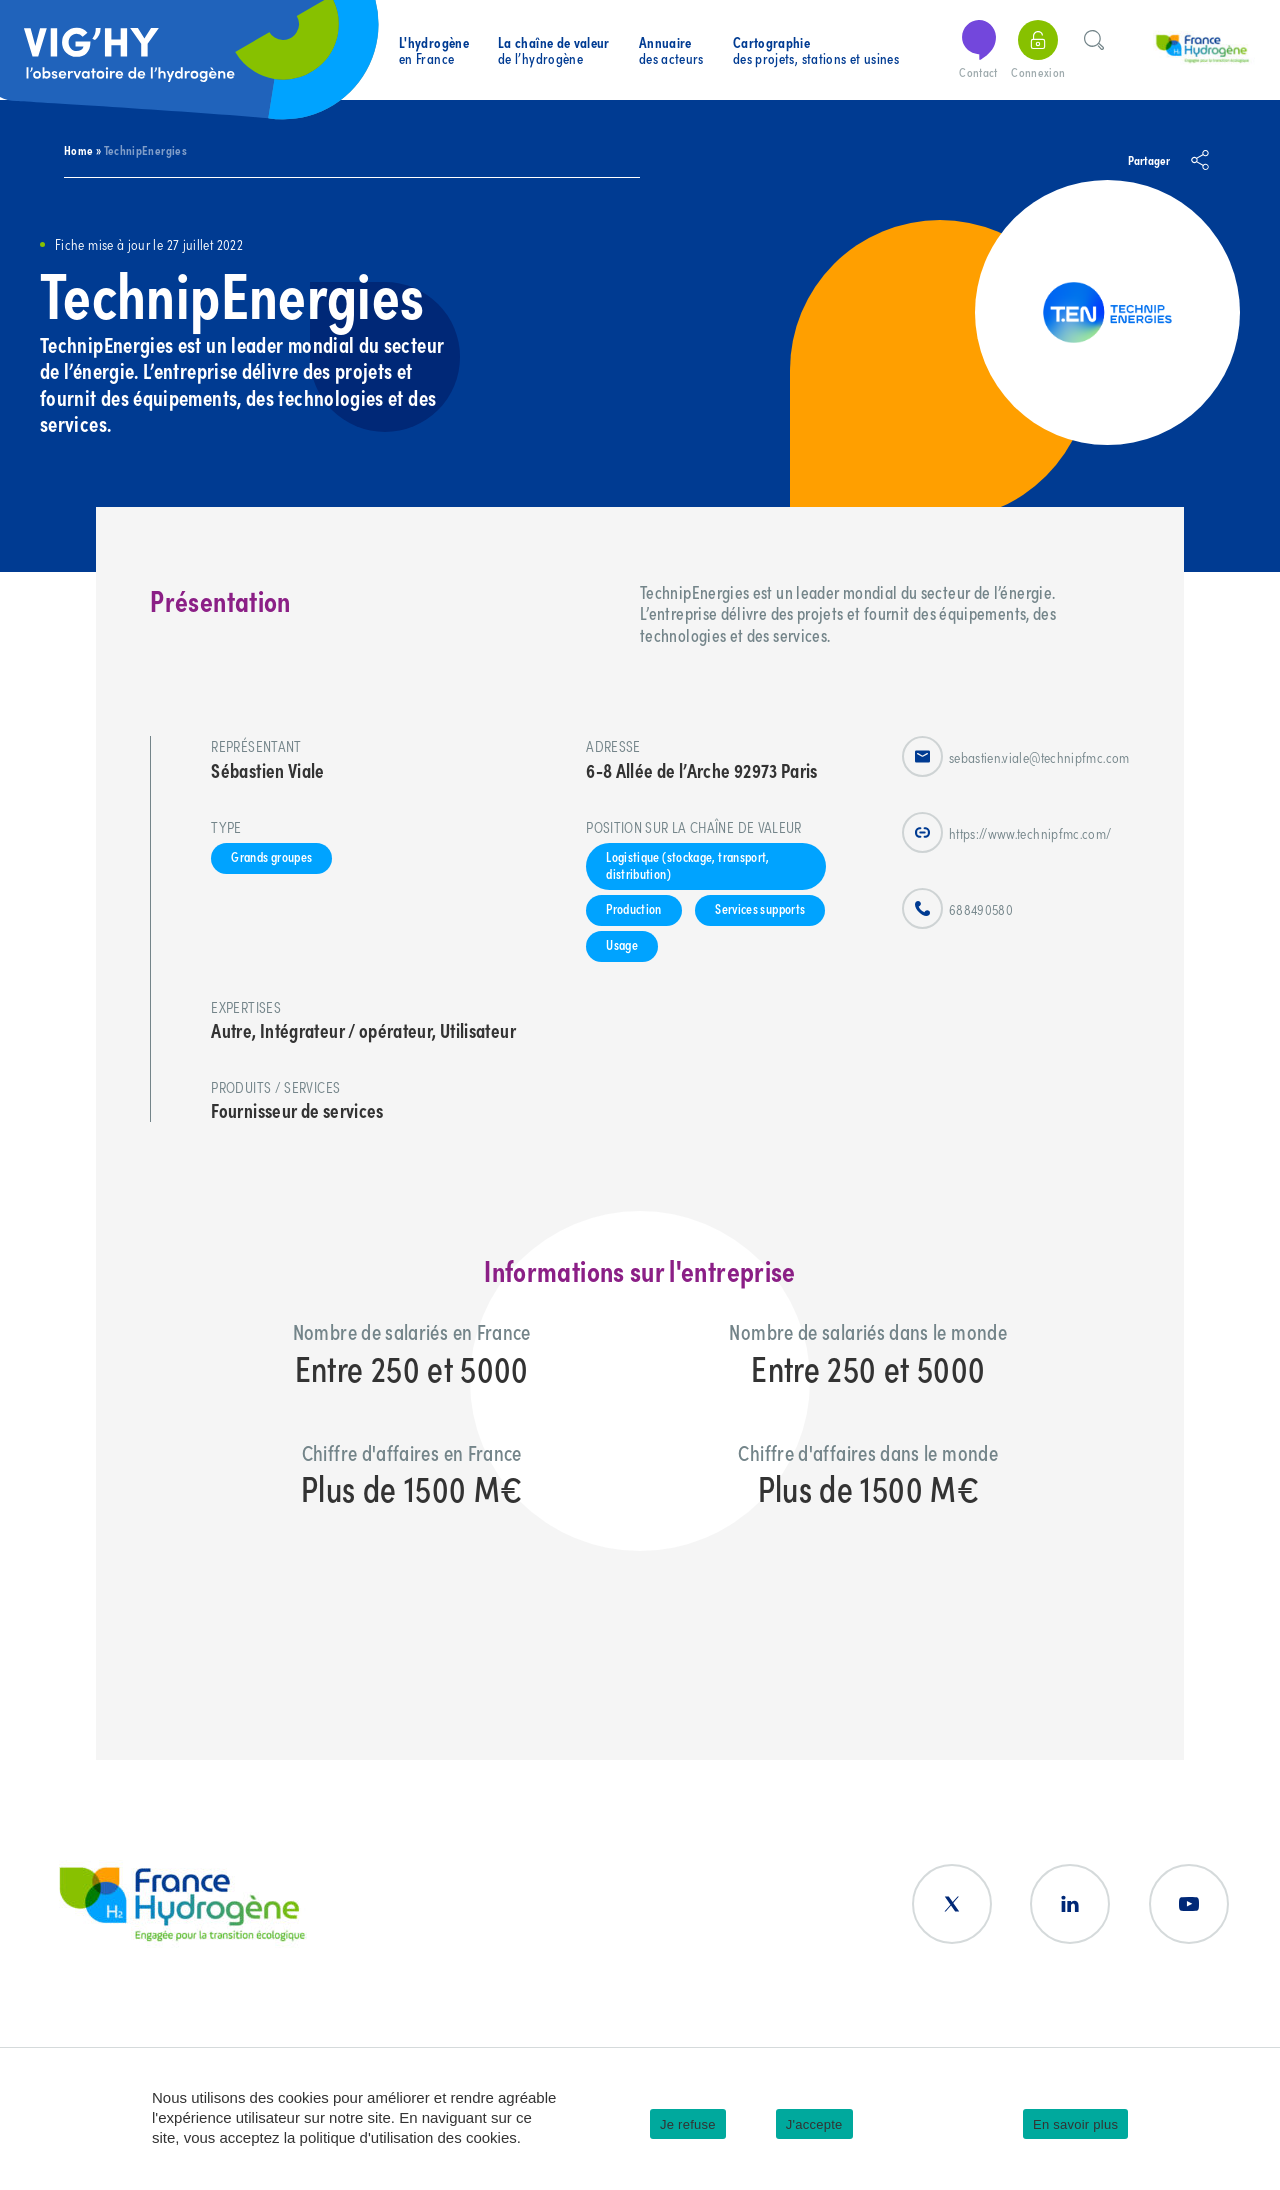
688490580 (957, 908)
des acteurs (671, 50)
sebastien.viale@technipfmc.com (1016, 756)
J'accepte (814, 2124)
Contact (979, 50)
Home (78, 149)
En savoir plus (1075, 2124)
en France (434, 50)
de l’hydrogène (554, 50)
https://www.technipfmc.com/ (1007, 832)
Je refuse (688, 2124)
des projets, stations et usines (816, 50)
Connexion (1038, 50)
